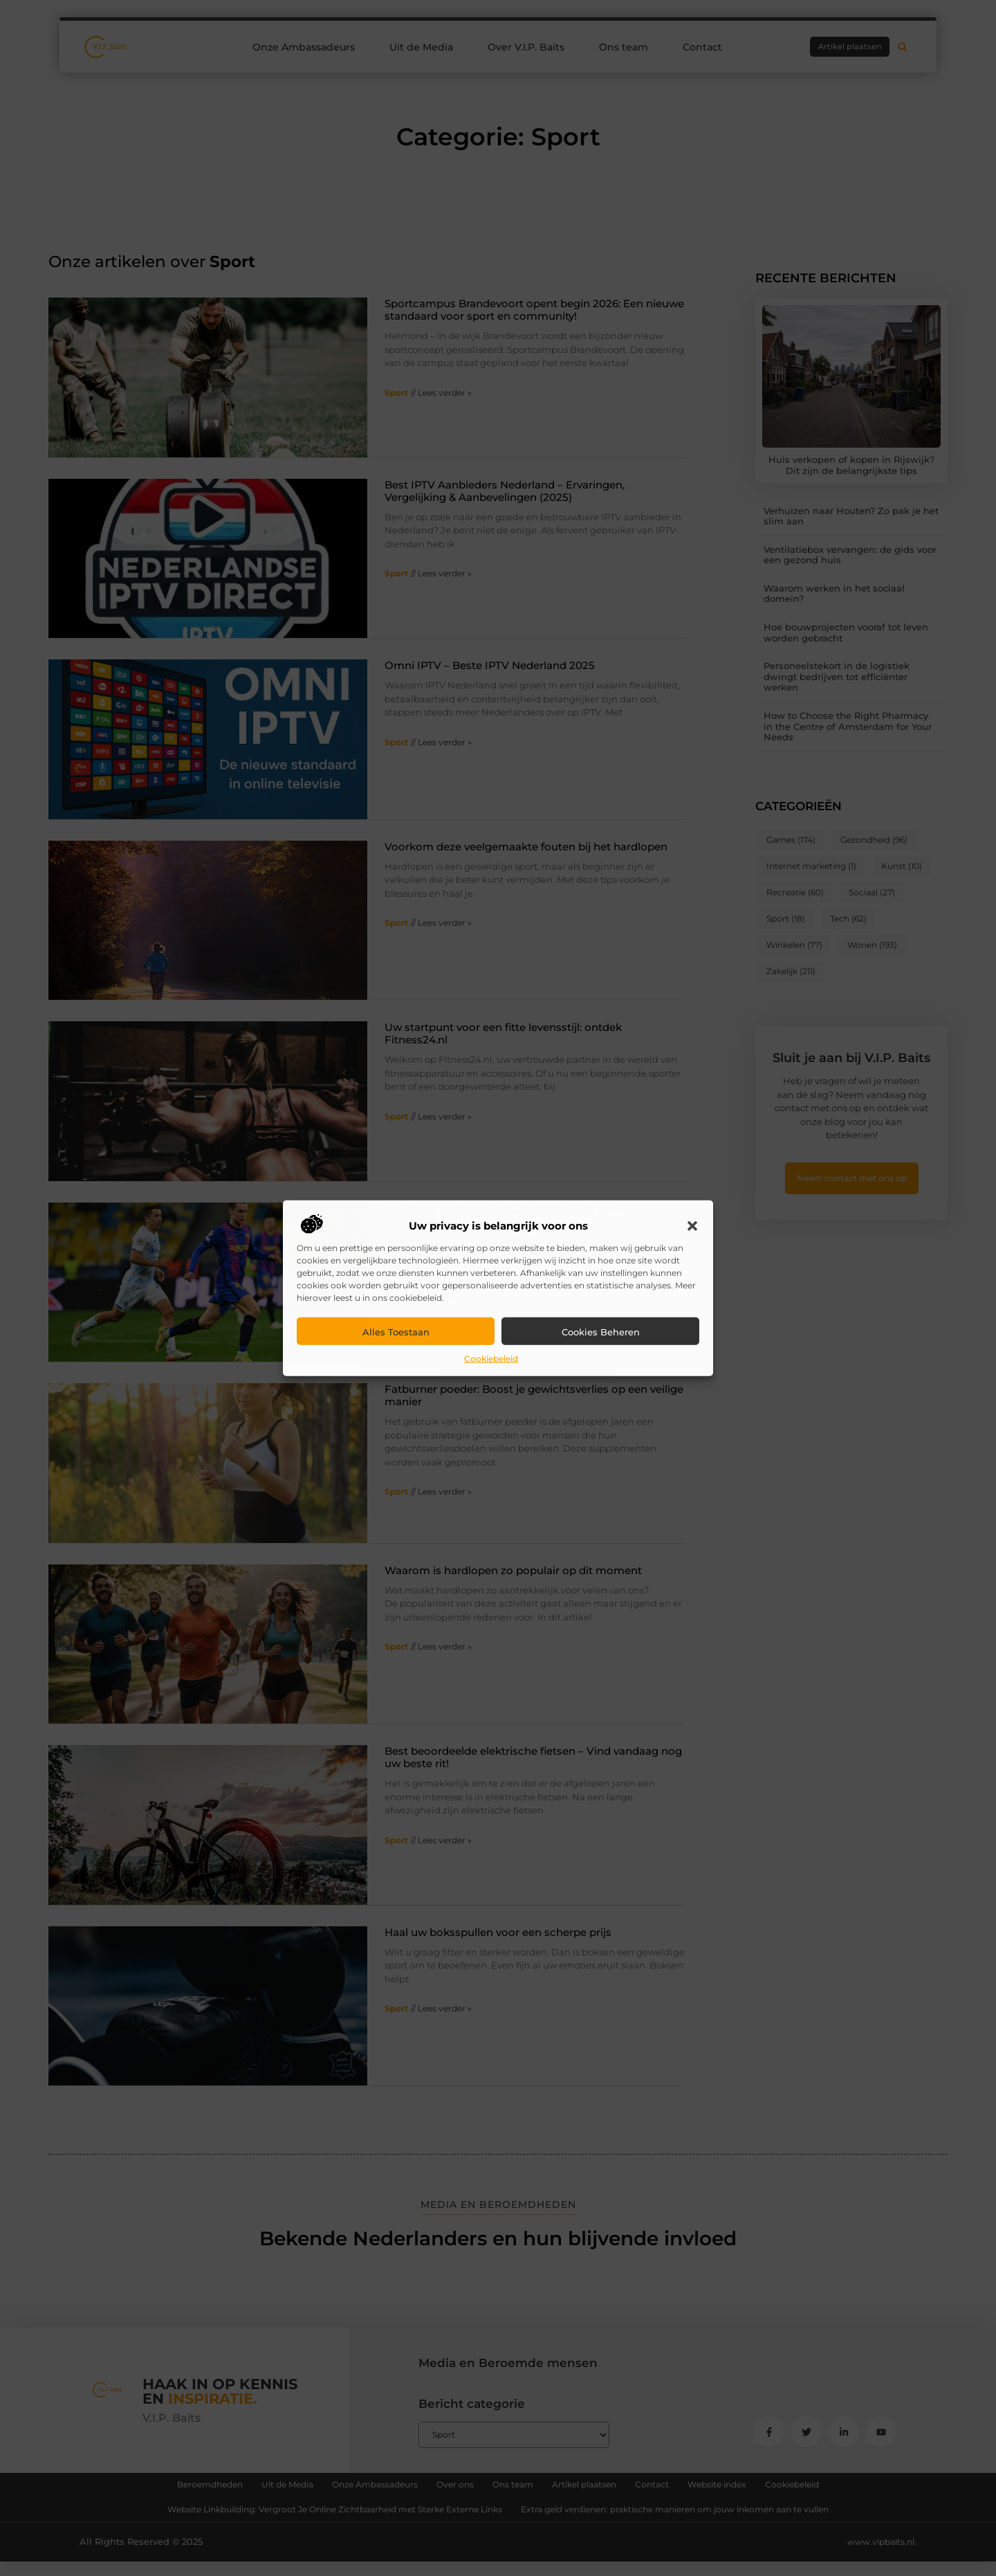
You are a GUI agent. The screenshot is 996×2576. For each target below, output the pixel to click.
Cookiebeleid (491, 1358)
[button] (692, 1226)
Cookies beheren (601, 1331)
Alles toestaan (396, 1331)
